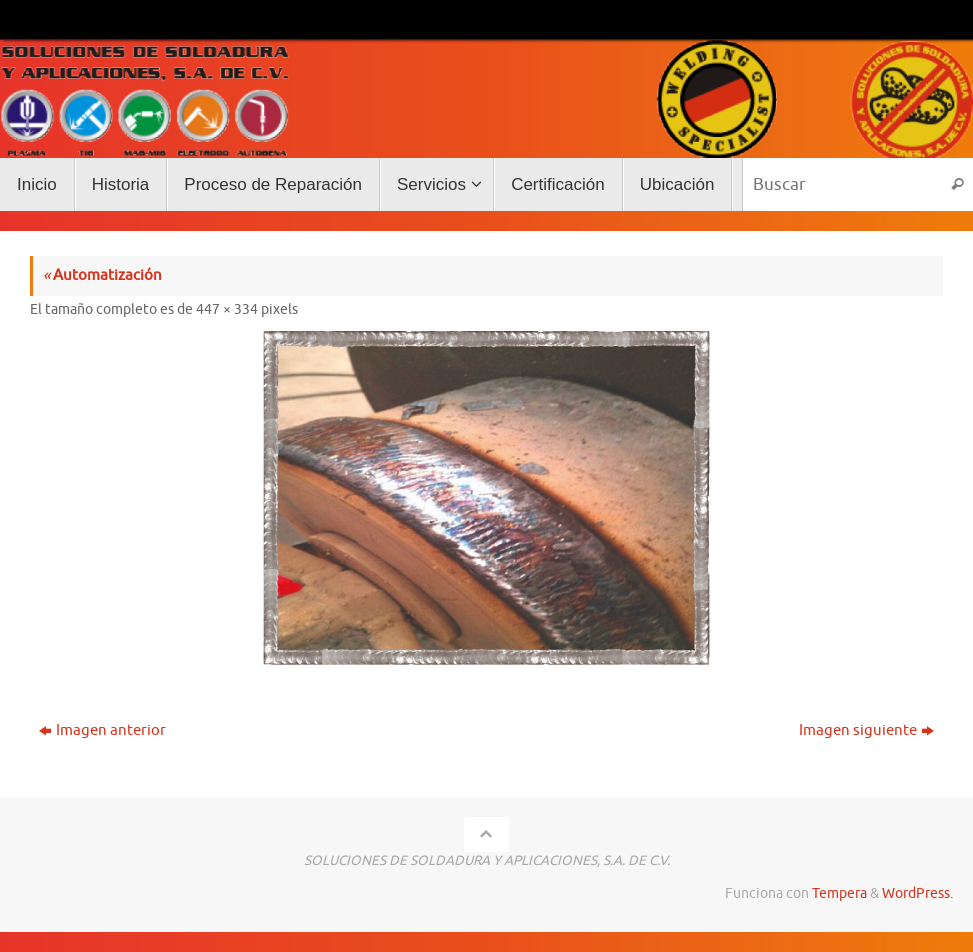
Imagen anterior (102, 730)
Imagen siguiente (866, 730)
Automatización (102, 275)
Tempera (839, 893)
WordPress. (917, 893)
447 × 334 (227, 309)
